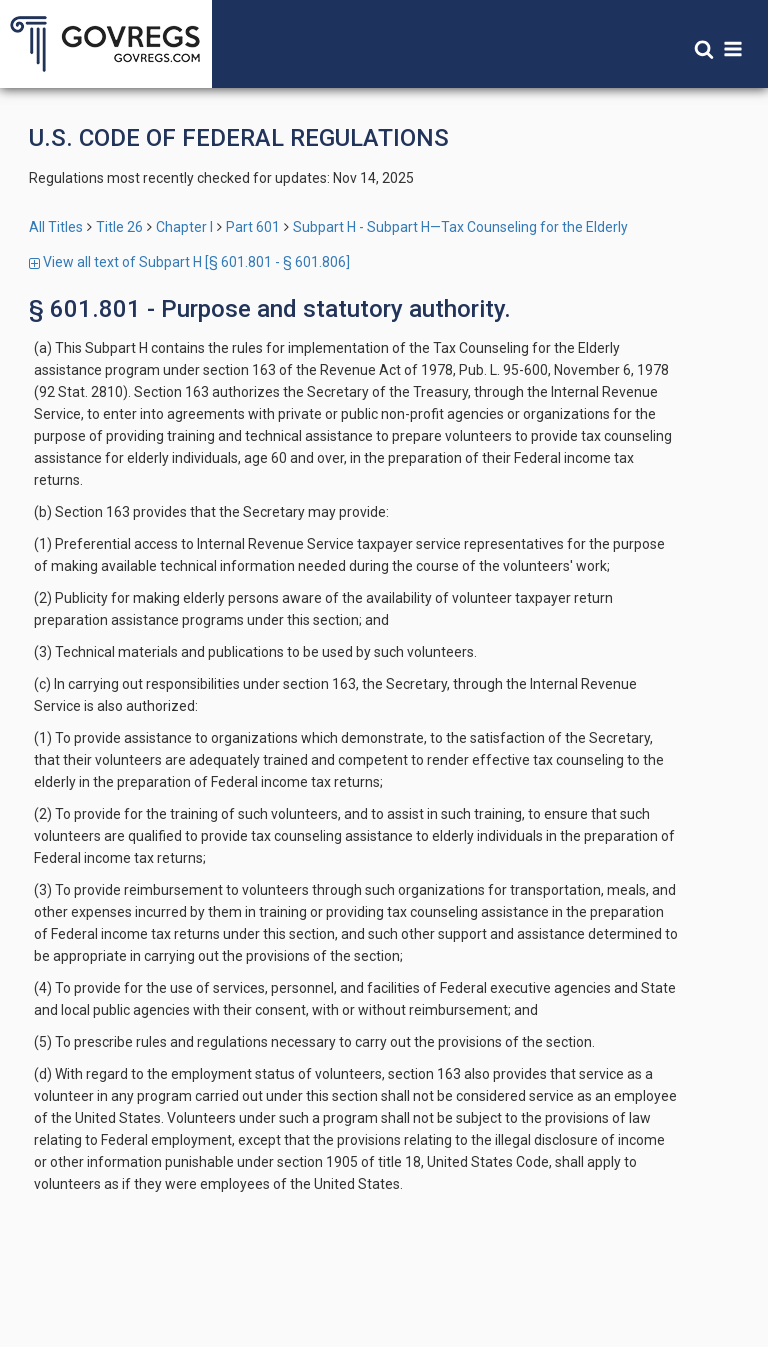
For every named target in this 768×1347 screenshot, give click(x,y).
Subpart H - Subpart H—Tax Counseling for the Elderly (460, 227)
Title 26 (119, 227)
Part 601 (253, 227)
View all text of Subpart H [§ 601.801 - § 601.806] (189, 262)
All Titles (56, 227)
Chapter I (184, 227)
